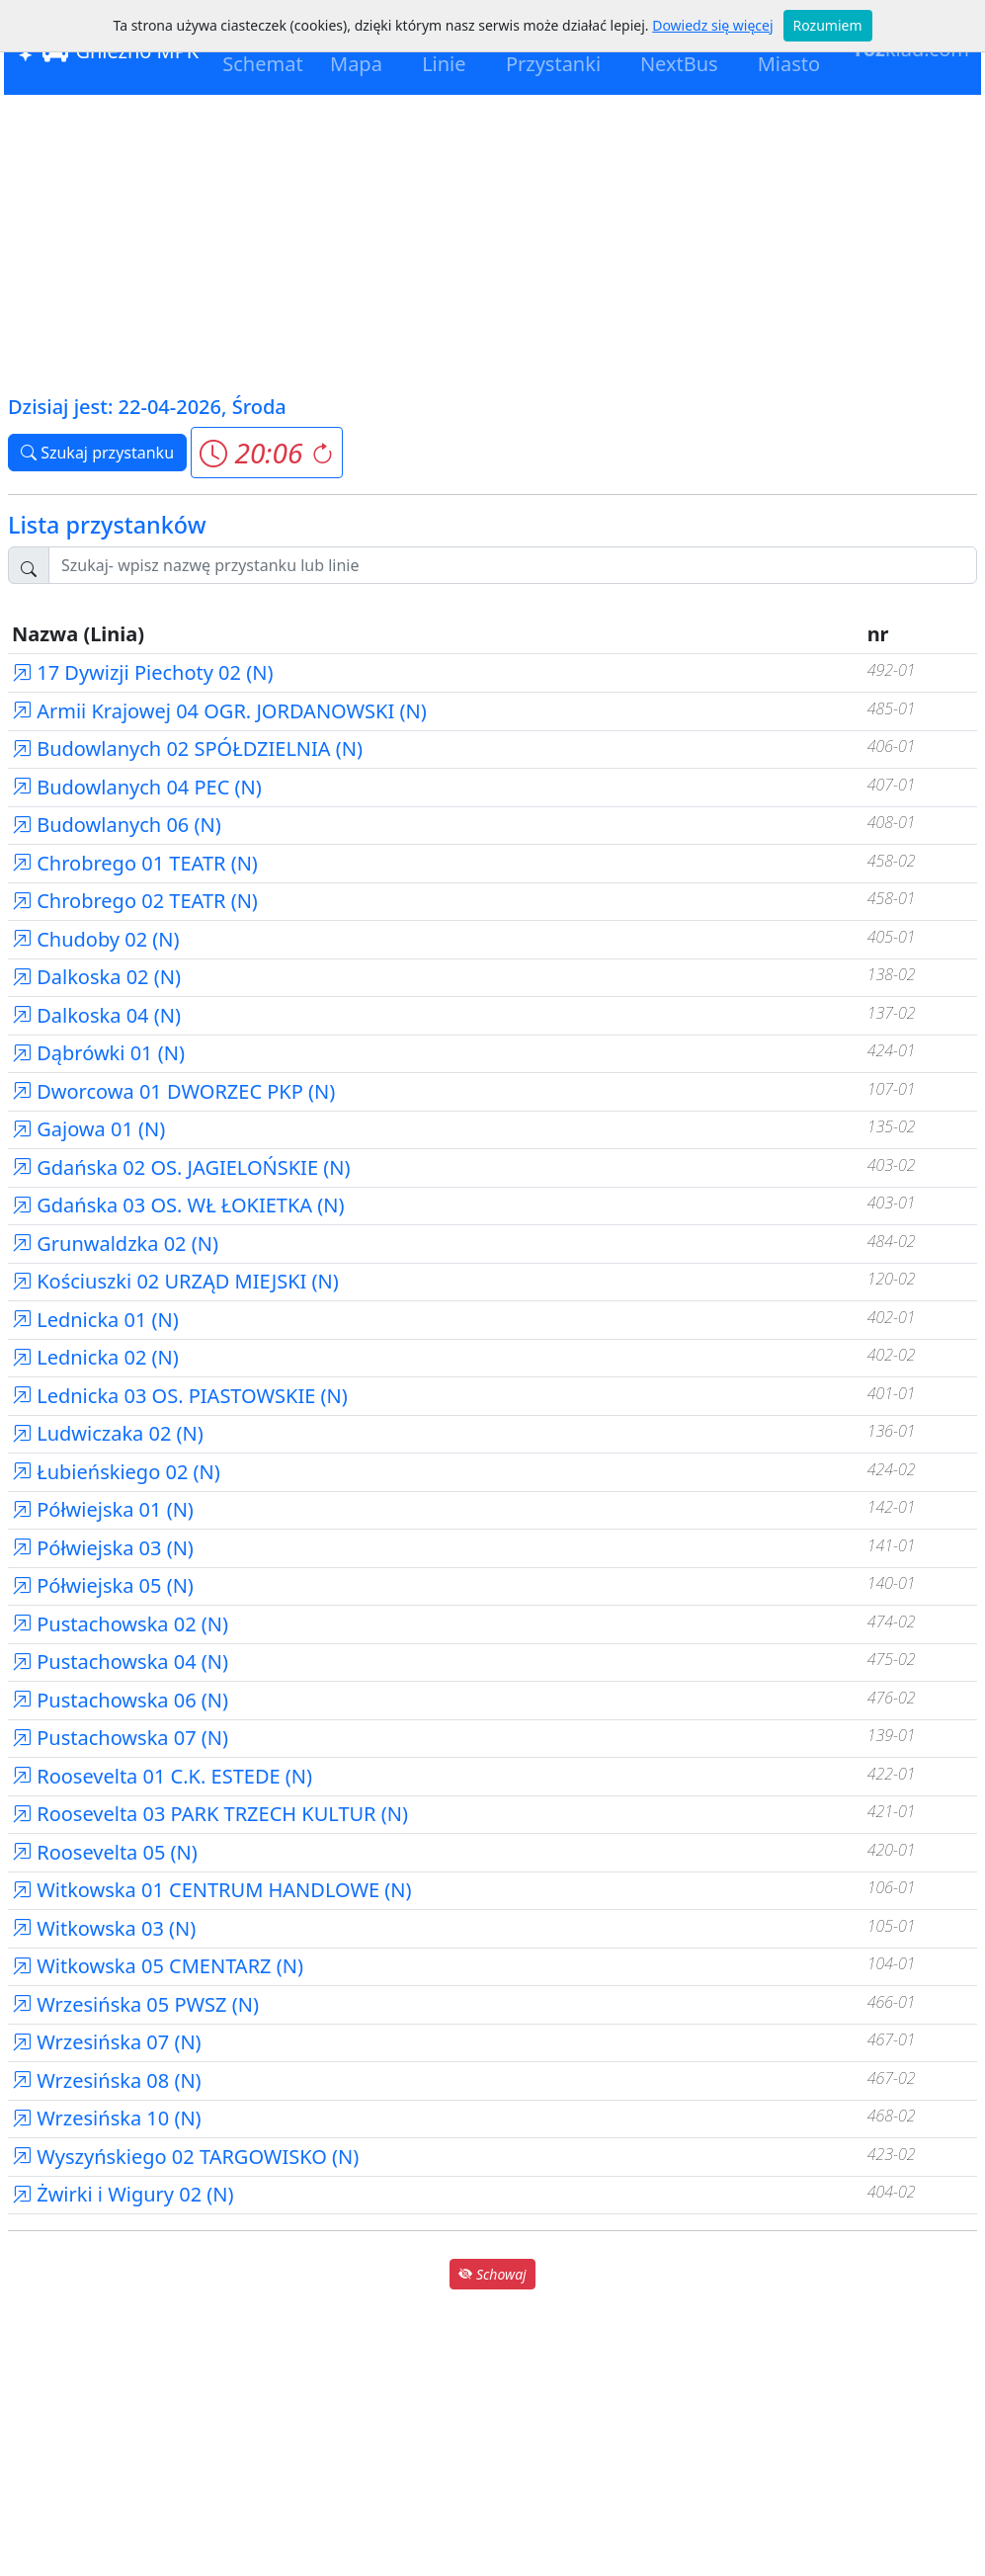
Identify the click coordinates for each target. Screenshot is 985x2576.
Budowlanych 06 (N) (116, 824)
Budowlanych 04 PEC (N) (137, 787)
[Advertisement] (492, 243)
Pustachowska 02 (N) (120, 1624)
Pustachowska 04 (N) (120, 1661)
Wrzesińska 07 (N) (107, 2042)
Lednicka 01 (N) (95, 1319)
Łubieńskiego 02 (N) (116, 1471)
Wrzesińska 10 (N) (107, 2118)
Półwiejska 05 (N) (103, 1585)
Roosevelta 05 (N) (105, 1852)
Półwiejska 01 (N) (103, 1509)
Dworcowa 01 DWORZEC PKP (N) (173, 1091)
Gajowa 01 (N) (88, 1129)
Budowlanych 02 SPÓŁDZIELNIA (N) (187, 748)
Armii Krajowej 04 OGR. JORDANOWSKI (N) (219, 711)
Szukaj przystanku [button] (97, 452)
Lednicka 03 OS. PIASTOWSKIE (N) (180, 1395)
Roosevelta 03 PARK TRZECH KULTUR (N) (210, 1813)
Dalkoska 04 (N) (96, 1015)
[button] (266, 452)
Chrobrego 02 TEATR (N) (135, 900)
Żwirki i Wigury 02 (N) (123, 2194)
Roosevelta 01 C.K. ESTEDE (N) (162, 1776)
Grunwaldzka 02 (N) (115, 1243)
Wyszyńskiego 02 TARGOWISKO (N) (185, 2156)
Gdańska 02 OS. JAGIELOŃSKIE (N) (181, 1167)
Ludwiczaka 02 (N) (108, 1433)
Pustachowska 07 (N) (120, 1737)
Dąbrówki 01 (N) (98, 1052)
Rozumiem (827, 25)
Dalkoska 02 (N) (96, 976)
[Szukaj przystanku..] (512, 565)
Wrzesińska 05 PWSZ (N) (135, 2004)
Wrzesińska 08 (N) (107, 2080)
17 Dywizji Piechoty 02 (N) (142, 672)
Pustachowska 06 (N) (120, 1700)
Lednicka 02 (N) (95, 1357)
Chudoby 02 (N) (96, 939)
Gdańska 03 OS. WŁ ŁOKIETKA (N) (178, 1205)
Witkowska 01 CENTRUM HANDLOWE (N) (212, 1889)
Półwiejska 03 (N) (103, 1548)
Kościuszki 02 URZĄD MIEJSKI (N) (175, 1281)
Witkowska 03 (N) (104, 1928)
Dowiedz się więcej (712, 25)
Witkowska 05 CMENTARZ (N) (157, 1966)
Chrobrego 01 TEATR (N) (135, 863)
